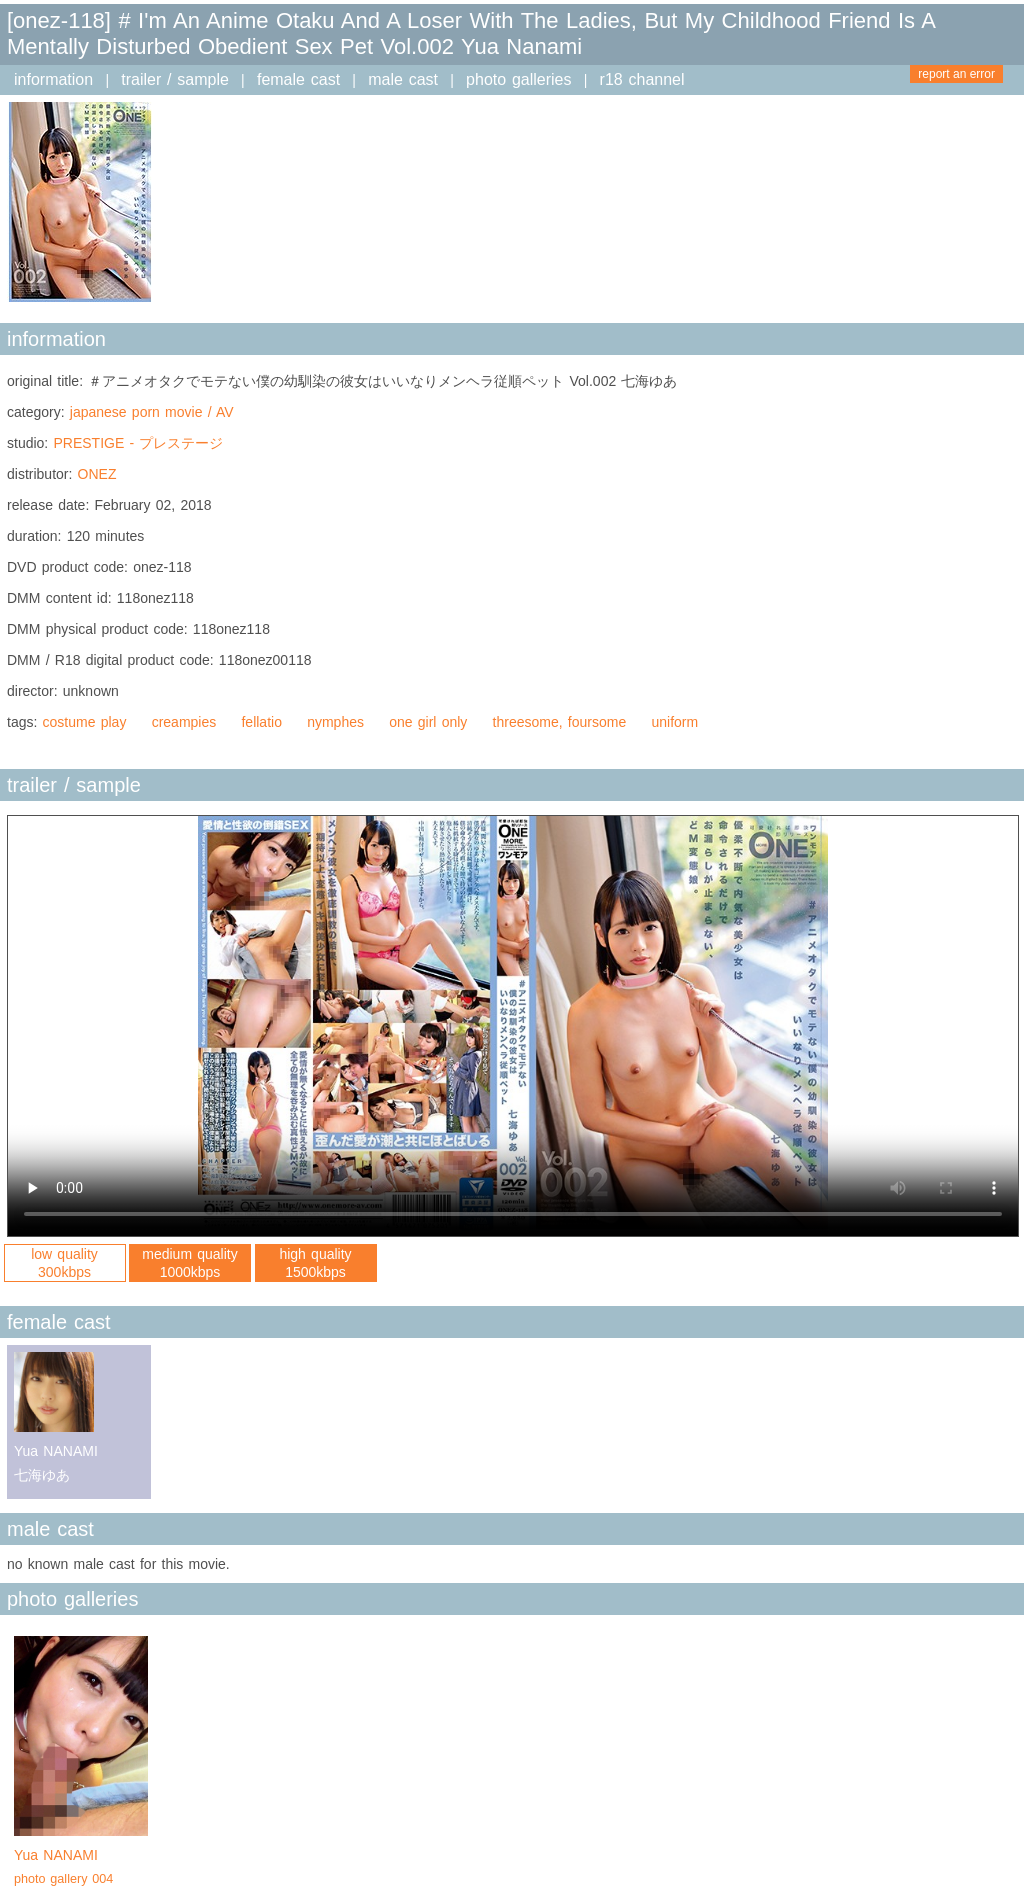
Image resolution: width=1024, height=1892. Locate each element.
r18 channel (642, 79)
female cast (298, 79)
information (53, 79)
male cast (403, 79)
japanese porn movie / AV (152, 412)
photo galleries (518, 79)
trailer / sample (175, 79)
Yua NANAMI (81, 1869)
